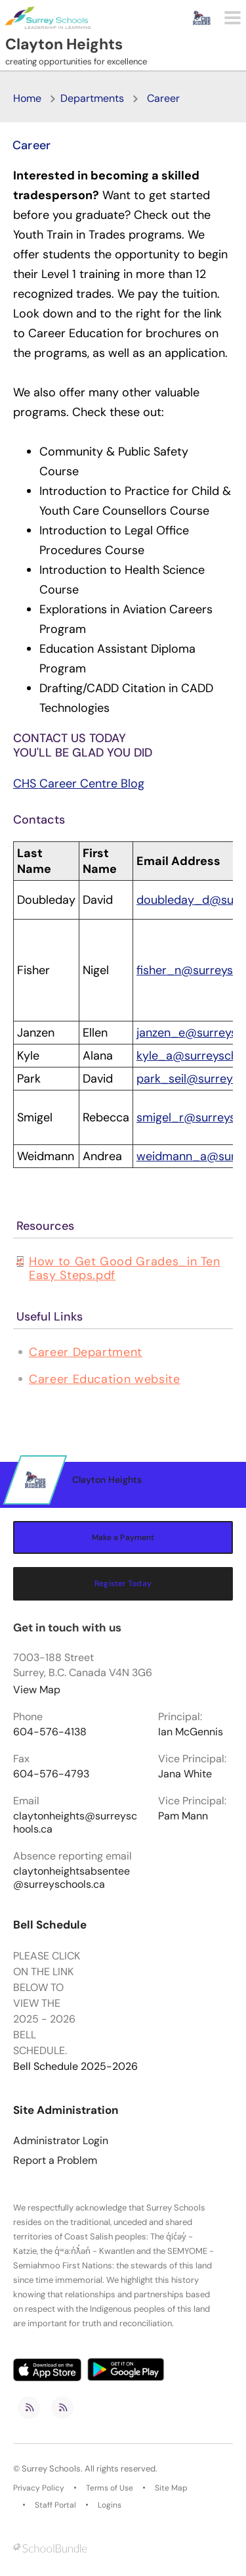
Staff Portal (55, 2505)
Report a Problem (55, 2160)
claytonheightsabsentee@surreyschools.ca (71, 1878)
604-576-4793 (51, 1774)
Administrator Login (60, 2140)
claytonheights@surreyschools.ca (75, 1823)
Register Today (123, 1583)
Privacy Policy (38, 2488)
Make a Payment (123, 1537)
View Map (36, 1690)
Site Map (171, 2488)
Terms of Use (109, 2488)
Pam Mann (183, 1816)
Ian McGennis (190, 1732)
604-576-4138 (50, 1732)
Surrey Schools (51, 2469)
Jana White (185, 1774)
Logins (109, 2505)
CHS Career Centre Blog (78, 783)
